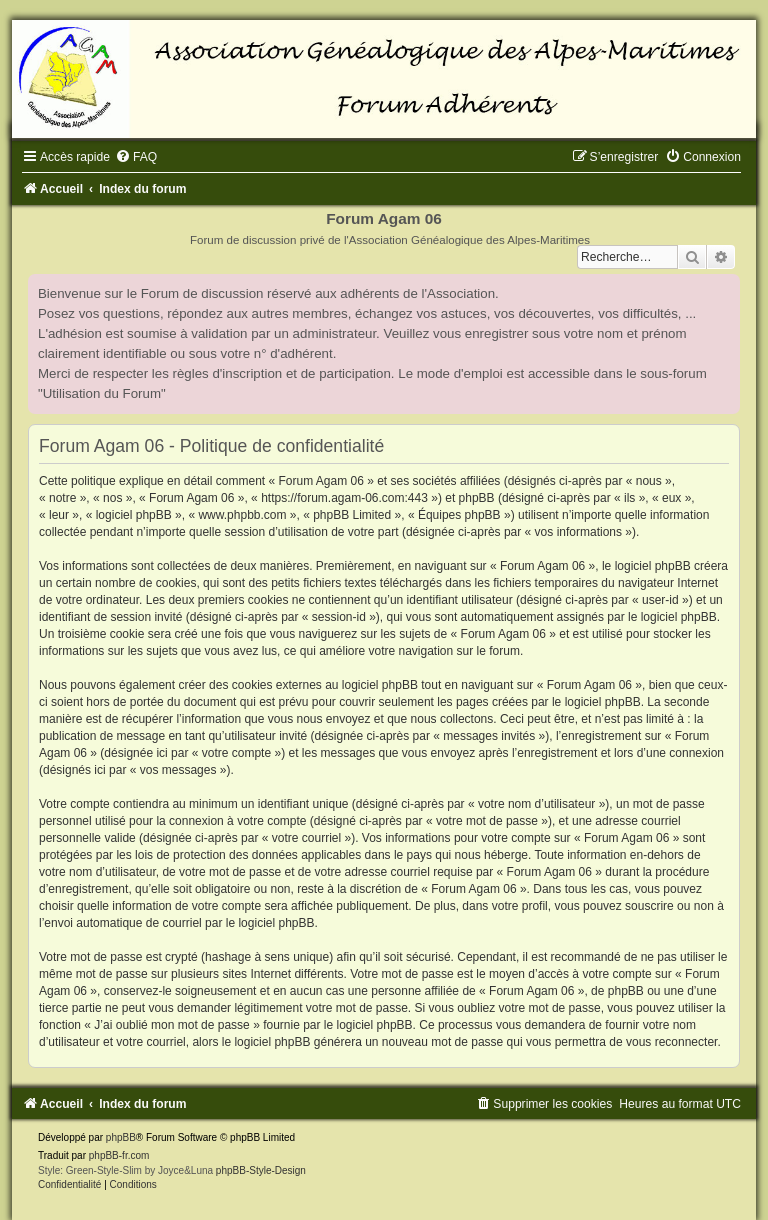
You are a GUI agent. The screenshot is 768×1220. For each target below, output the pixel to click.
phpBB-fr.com (119, 1155)
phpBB (121, 1137)
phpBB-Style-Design (261, 1170)
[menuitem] (136, 157)
